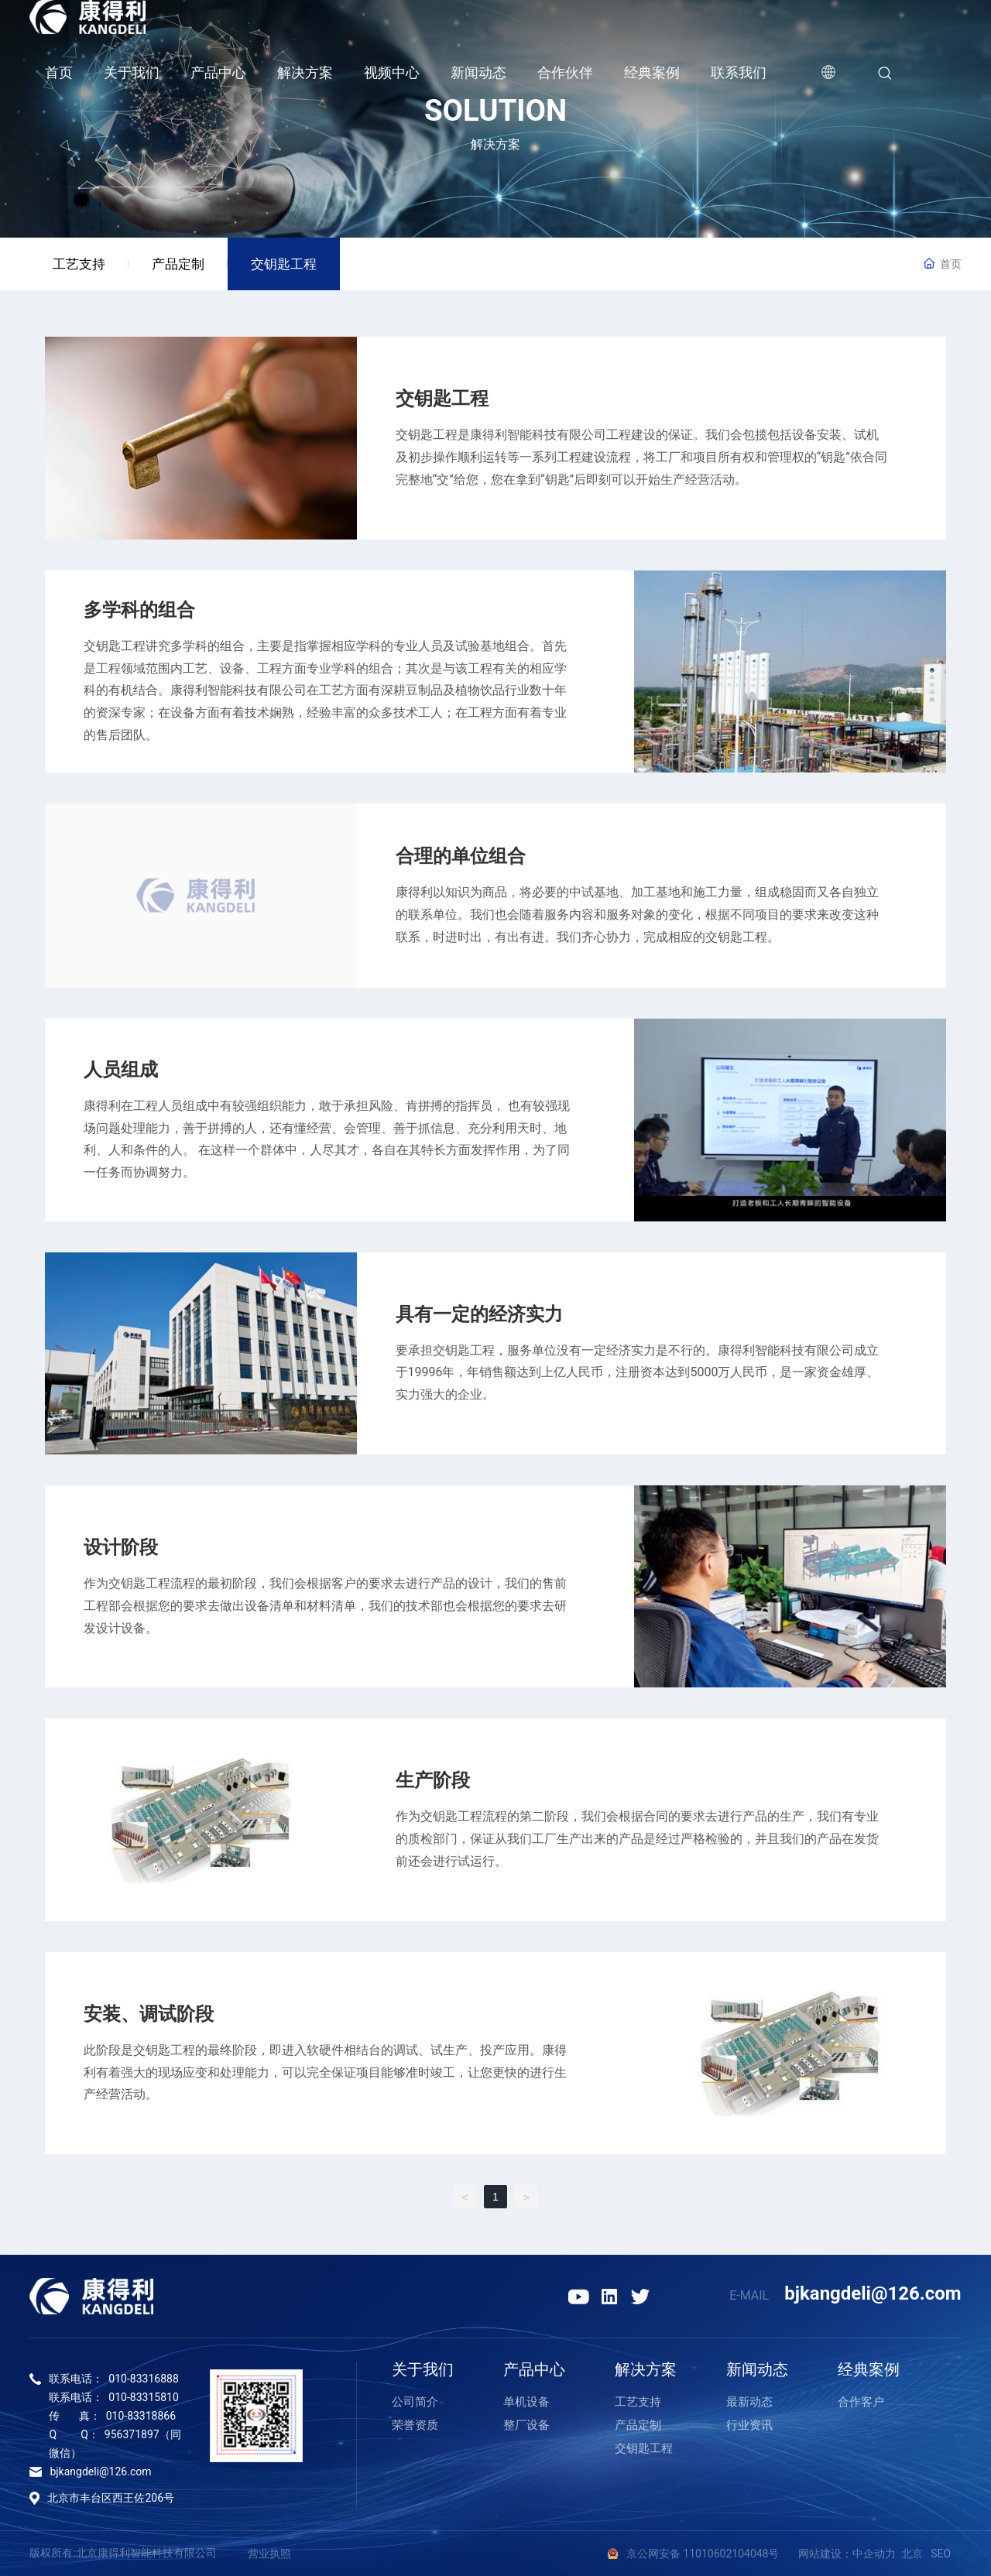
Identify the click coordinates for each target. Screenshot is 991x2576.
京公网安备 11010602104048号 (712, 2553)
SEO (941, 2553)
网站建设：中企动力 (847, 2553)
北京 (912, 2553)
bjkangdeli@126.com (872, 2293)
